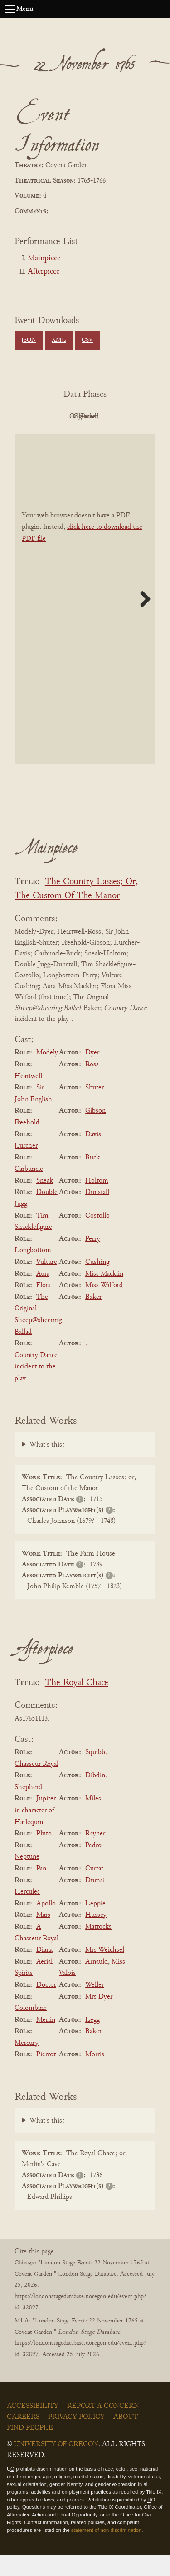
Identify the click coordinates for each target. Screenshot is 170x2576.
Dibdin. (96, 1796)
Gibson (95, 1131)
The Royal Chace (76, 1703)
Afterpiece (43, 272)
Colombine (31, 2028)
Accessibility (32, 2427)
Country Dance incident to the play (36, 1387)
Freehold (27, 1143)
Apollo (46, 1924)
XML (59, 340)
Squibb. (96, 1772)
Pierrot (46, 2075)
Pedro (93, 1866)
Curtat (94, 1889)
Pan (41, 1889)
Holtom (96, 1201)
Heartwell (28, 1096)
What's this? (47, 1465)
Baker (93, 1317)
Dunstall (97, 1213)
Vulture (46, 1282)
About (125, 2438)
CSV (87, 340)
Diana (44, 1970)
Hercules (27, 1912)
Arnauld (96, 1982)
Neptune (27, 1877)
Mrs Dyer (98, 2017)
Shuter (94, 1108)
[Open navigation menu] (10, 9)
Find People (30, 2448)
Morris (94, 2075)
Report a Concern (103, 2427)
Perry (92, 1259)
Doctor (46, 2005)
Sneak (44, 1201)
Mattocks (98, 1947)
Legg (92, 2040)
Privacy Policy (76, 2438)
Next (142, 619)
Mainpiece (44, 258)
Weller (94, 2005)
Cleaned (57, 437)
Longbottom (33, 1271)
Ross (92, 1085)
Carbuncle (29, 1189)
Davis (93, 1155)
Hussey (96, 1935)
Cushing (97, 1282)
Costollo (97, 1236)
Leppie (95, 1924)
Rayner (95, 1854)
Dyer (92, 1073)
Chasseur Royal (36, 1784)
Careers (23, 2438)
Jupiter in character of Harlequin (35, 1831)
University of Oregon (56, 2465)
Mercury (27, 2063)
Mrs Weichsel (104, 1970)
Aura (42, 1294)
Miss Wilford (104, 1305)
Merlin (45, 2040)
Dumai (95, 1901)
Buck (92, 1178)
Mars (43, 1935)
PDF (58, 416)
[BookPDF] (85, 619)
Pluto (44, 1854)
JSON (28, 340)
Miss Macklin (104, 1294)
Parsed (108, 437)
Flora (43, 1305)
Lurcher (26, 1166)
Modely (47, 1073)
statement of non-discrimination (106, 2550)
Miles (93, 1819)
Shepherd (28, 1807)
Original (108, 416)
